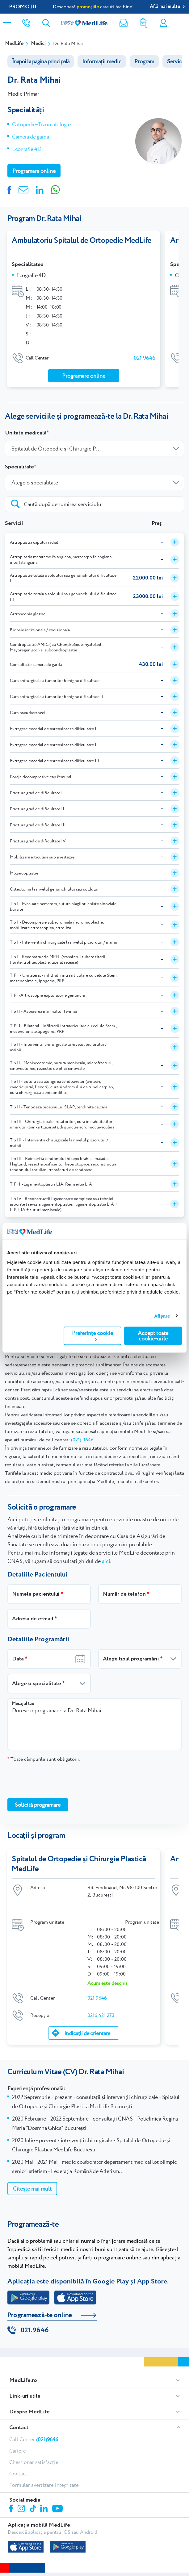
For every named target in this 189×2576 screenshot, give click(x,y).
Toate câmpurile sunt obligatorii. (43, 1759)
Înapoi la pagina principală (40, 61)
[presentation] (54, 1780)
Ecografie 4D (26, 149)
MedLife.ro (23, 2379)
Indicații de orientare (87, 2033)
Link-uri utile (24, 2395)
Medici (38, 43)
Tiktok (33, 2508)
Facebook (12, 2508)
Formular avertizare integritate (44, 2484)
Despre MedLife (29, 2411)
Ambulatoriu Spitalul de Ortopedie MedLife (82, 241)
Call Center (33, 2438)
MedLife (14, 43)
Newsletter (123, 23)
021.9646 (35, 2329)
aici (106, 1561)
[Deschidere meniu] (7, 20)
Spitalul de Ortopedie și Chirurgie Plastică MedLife (79, 1864)
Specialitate (19, 467)
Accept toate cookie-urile (153, 1336)
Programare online (182, 23)
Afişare (162, 1316)
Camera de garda (30, 136)
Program (144, 61)
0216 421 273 (101, 2015)
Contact (18, 2427)
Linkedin (44, 2508)
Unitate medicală (26, 433)
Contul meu (163, 23)
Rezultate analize (143, 23)
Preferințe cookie (92, 1335)
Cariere (17, 2450)
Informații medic (101, 61)
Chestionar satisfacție (33, 2461)
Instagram (22, 2508)
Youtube (58, 2508)
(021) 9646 (82, 1440)
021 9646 (144, 358)
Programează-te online (39, 2314)
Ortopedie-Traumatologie (41, 124)
